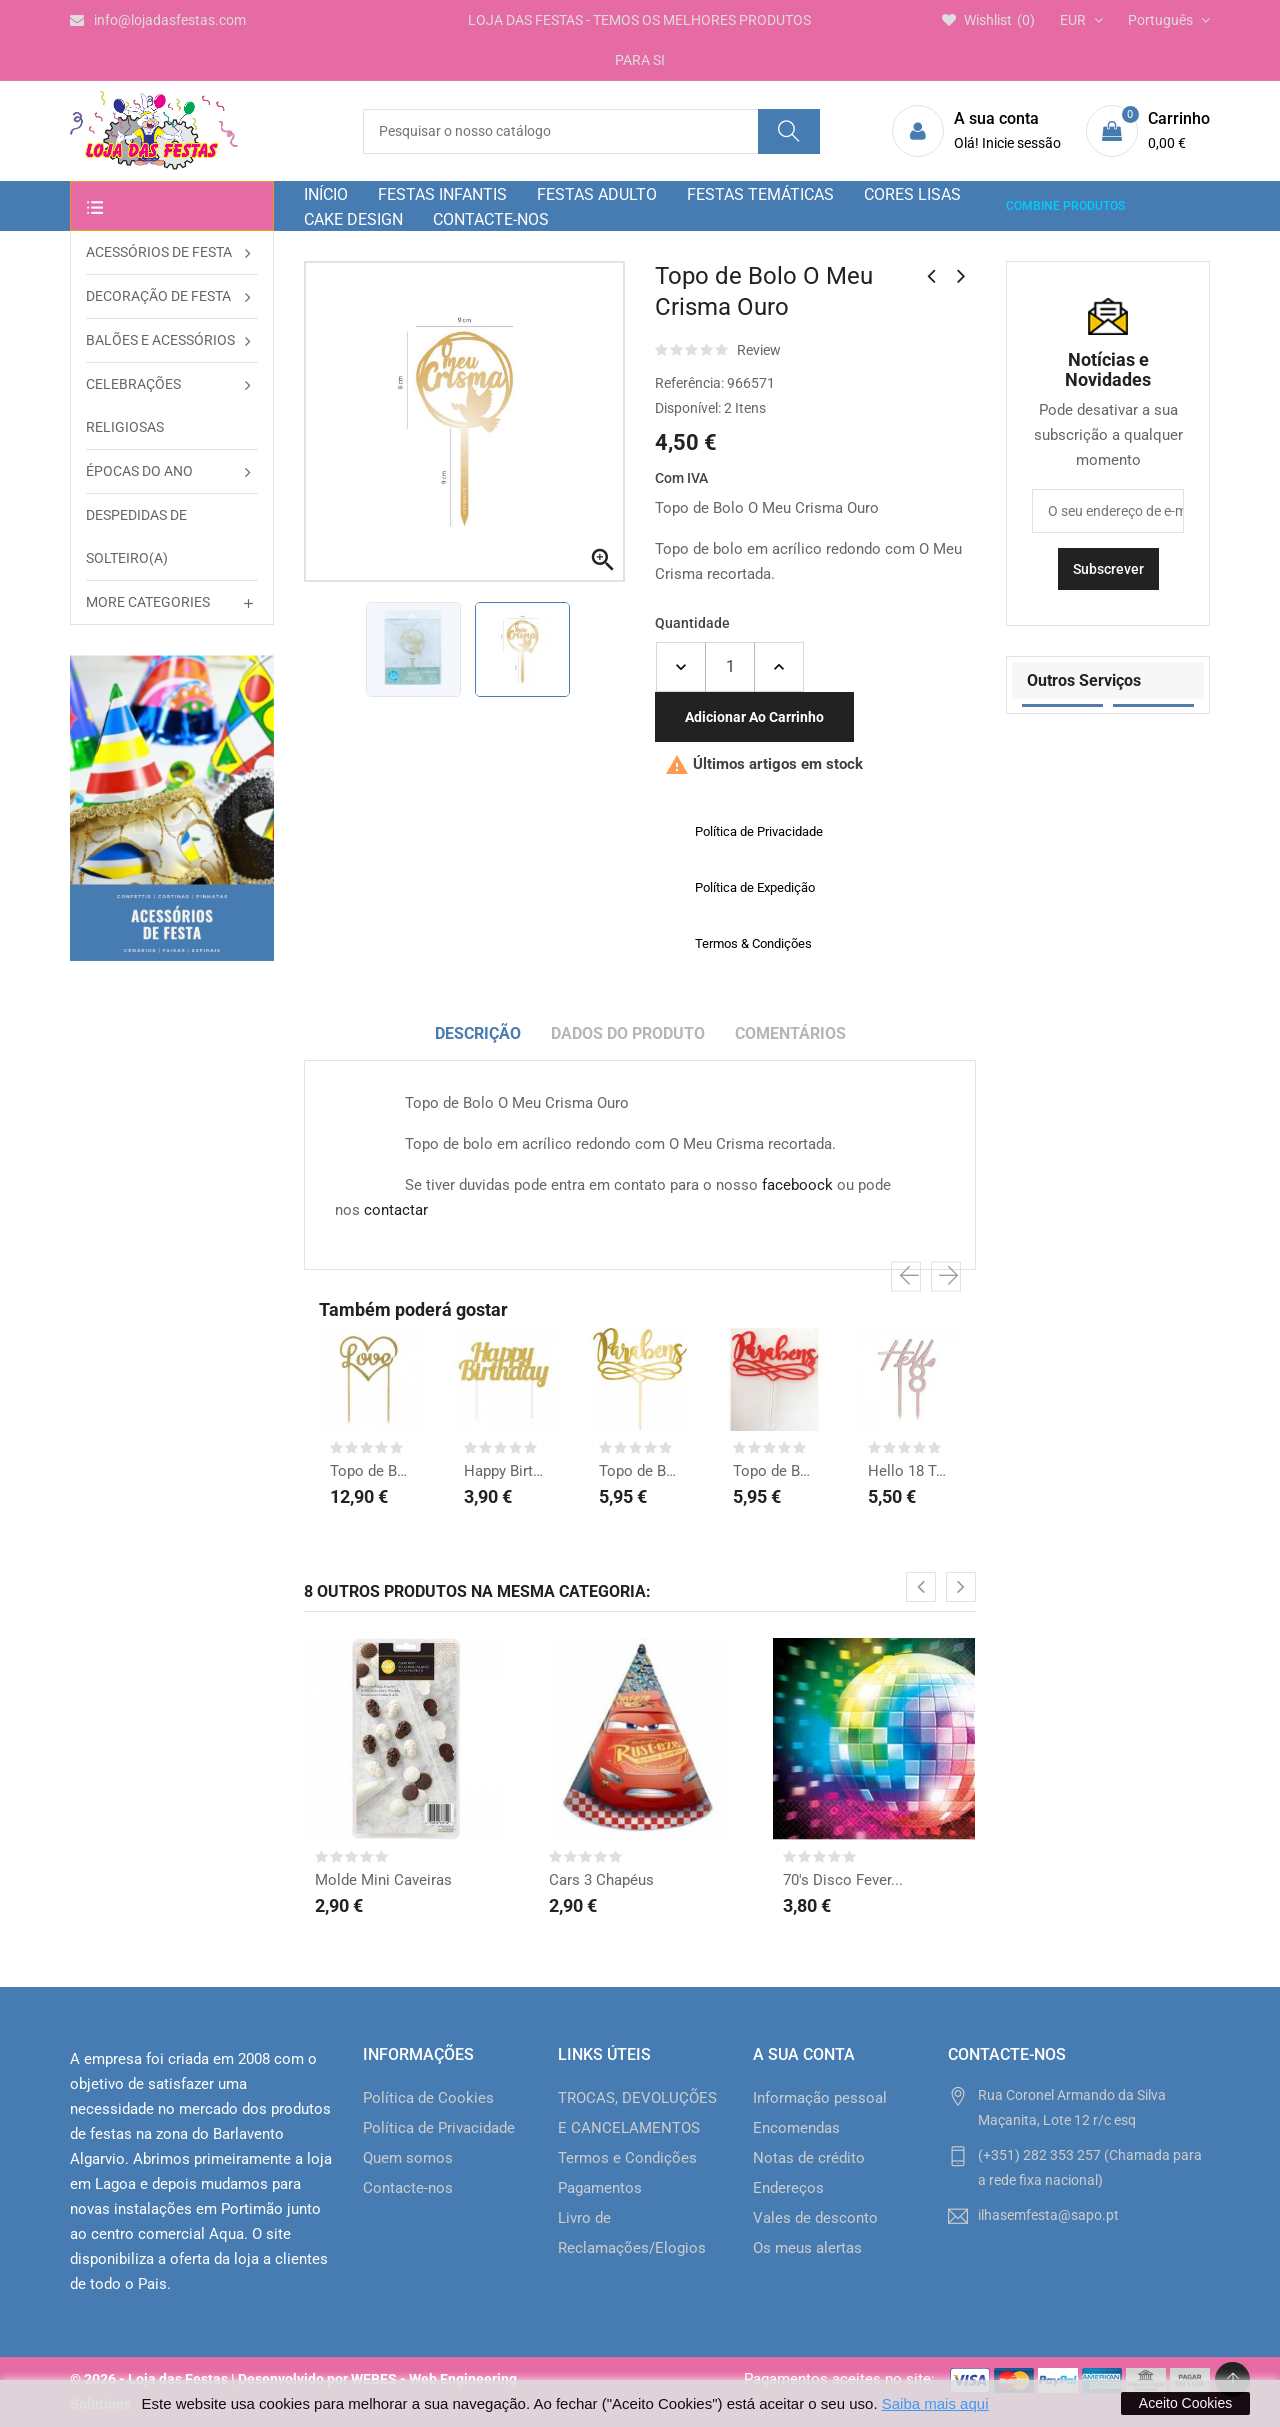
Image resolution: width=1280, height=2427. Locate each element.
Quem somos (408, 2158)
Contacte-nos (408, 2188)
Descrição (478, 1033)
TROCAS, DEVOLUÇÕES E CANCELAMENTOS (637, 2113)
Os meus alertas (807, 2248)
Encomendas (796, 2128)
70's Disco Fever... (843, 1880)
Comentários (790, 1033)
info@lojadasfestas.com (158, 20)
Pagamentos (600, 2188)
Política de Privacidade (439, 2128)
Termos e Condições (627, 2158)
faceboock (797, 1185)
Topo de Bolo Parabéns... (640, 1471)
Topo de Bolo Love (371, 1471)
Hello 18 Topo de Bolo (909, 1471)
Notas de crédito (809, 2158)
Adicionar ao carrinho (754, 717)
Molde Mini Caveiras (383, 1880)
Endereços (788, 2188)
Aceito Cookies (1185, 2403)
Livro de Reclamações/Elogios (632, 2233)
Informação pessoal (820, 2098)
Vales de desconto (815, 2218)
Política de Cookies (428, 2098)
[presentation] (906, 1277)
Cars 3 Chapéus (601, 1880)
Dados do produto (628, 1033)
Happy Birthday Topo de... (505, 1471)
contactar (396, 1210)
